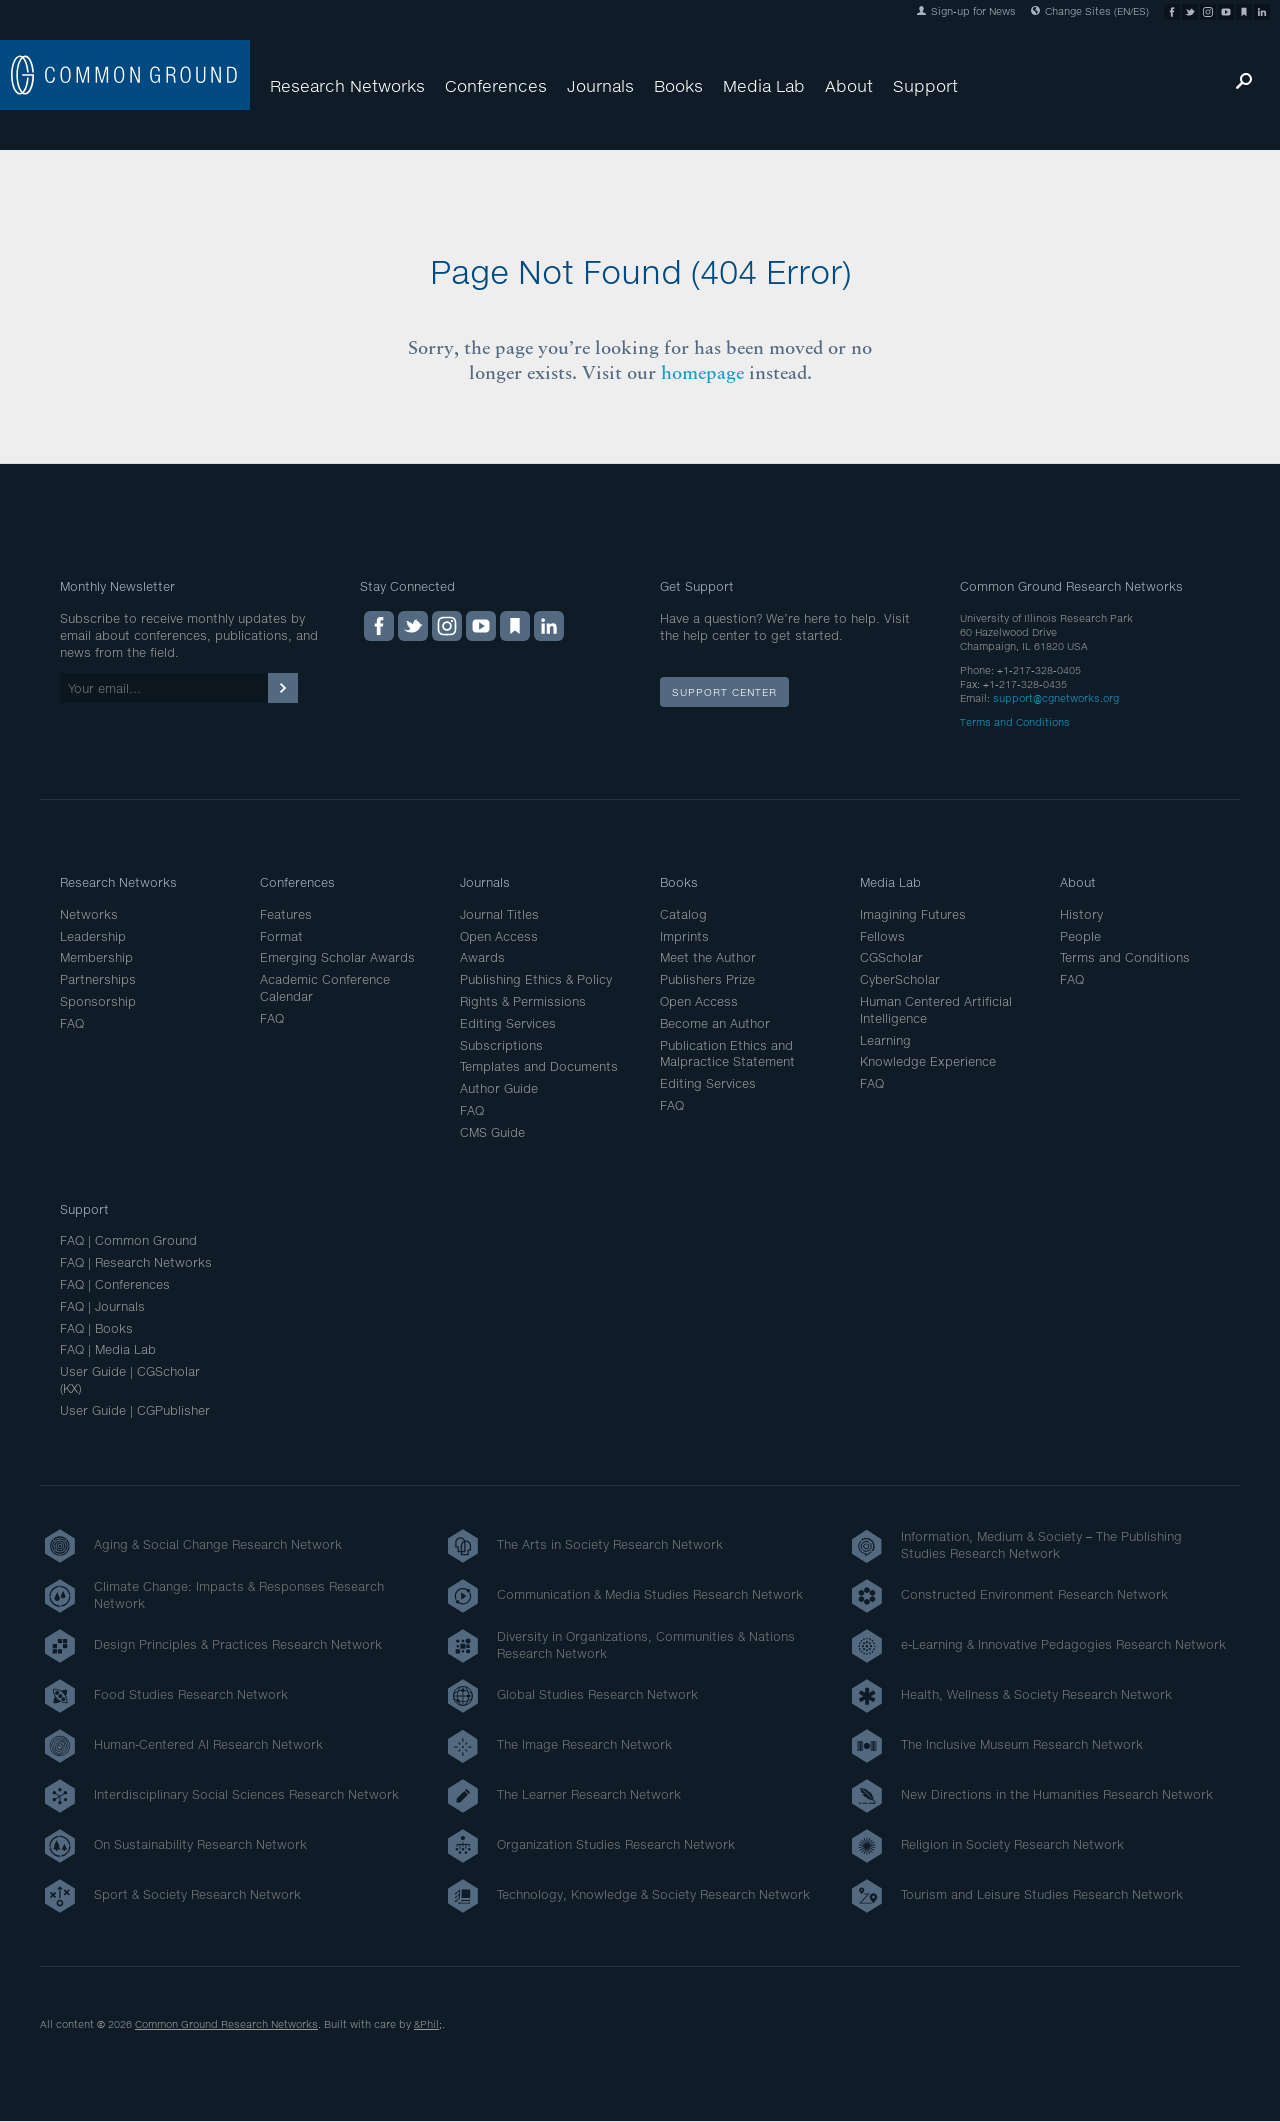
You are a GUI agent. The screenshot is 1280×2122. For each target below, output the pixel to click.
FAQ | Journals (102, 1306)
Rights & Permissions (523, 1001)
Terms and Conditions (1015, 722)
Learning (885, 1040)
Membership (96, 957)
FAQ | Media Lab (108, 1349)
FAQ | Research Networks (136, 1262)
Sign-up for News (966, 11)
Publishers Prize (707, 979)
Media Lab (764, 85)
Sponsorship (98, 1001)
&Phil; (428, 2024)
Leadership (93, 936)
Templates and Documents (539, 1066)
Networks (89, 914)
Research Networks (347, 85)
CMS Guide (492, 1132)
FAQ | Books (96, 1328)
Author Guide (499, 1088)
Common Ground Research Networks (226, 2024)
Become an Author (715, 1023)
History (1081, 914)
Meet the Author (708, 957)
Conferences (496, 85)
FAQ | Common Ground (128, 1240)
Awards (482, 957)
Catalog (683, 914)
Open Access (499, 936)
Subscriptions (501, 1045)
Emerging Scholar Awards (337, 957)
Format (281, 936)
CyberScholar (900, 979)
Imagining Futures (913, 914)
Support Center (724, 692)
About (849, 85)
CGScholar (891, 957)
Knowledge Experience (928, 1061)
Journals (600, 85)
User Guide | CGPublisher (135, 1410)
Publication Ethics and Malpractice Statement (727, 1054)
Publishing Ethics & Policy (536, 979)
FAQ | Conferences (115, 1284)
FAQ (72, 1023)
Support (925, 85)
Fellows (882, 936)
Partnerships (98, 979)
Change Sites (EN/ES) (1090, 11)
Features (286, 914)
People (1080, 936)
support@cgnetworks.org (1056, 698)
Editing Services (508, 1023)
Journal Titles (499, 914)
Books (678, 85)
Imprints (684, 936)
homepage (702, 372)
